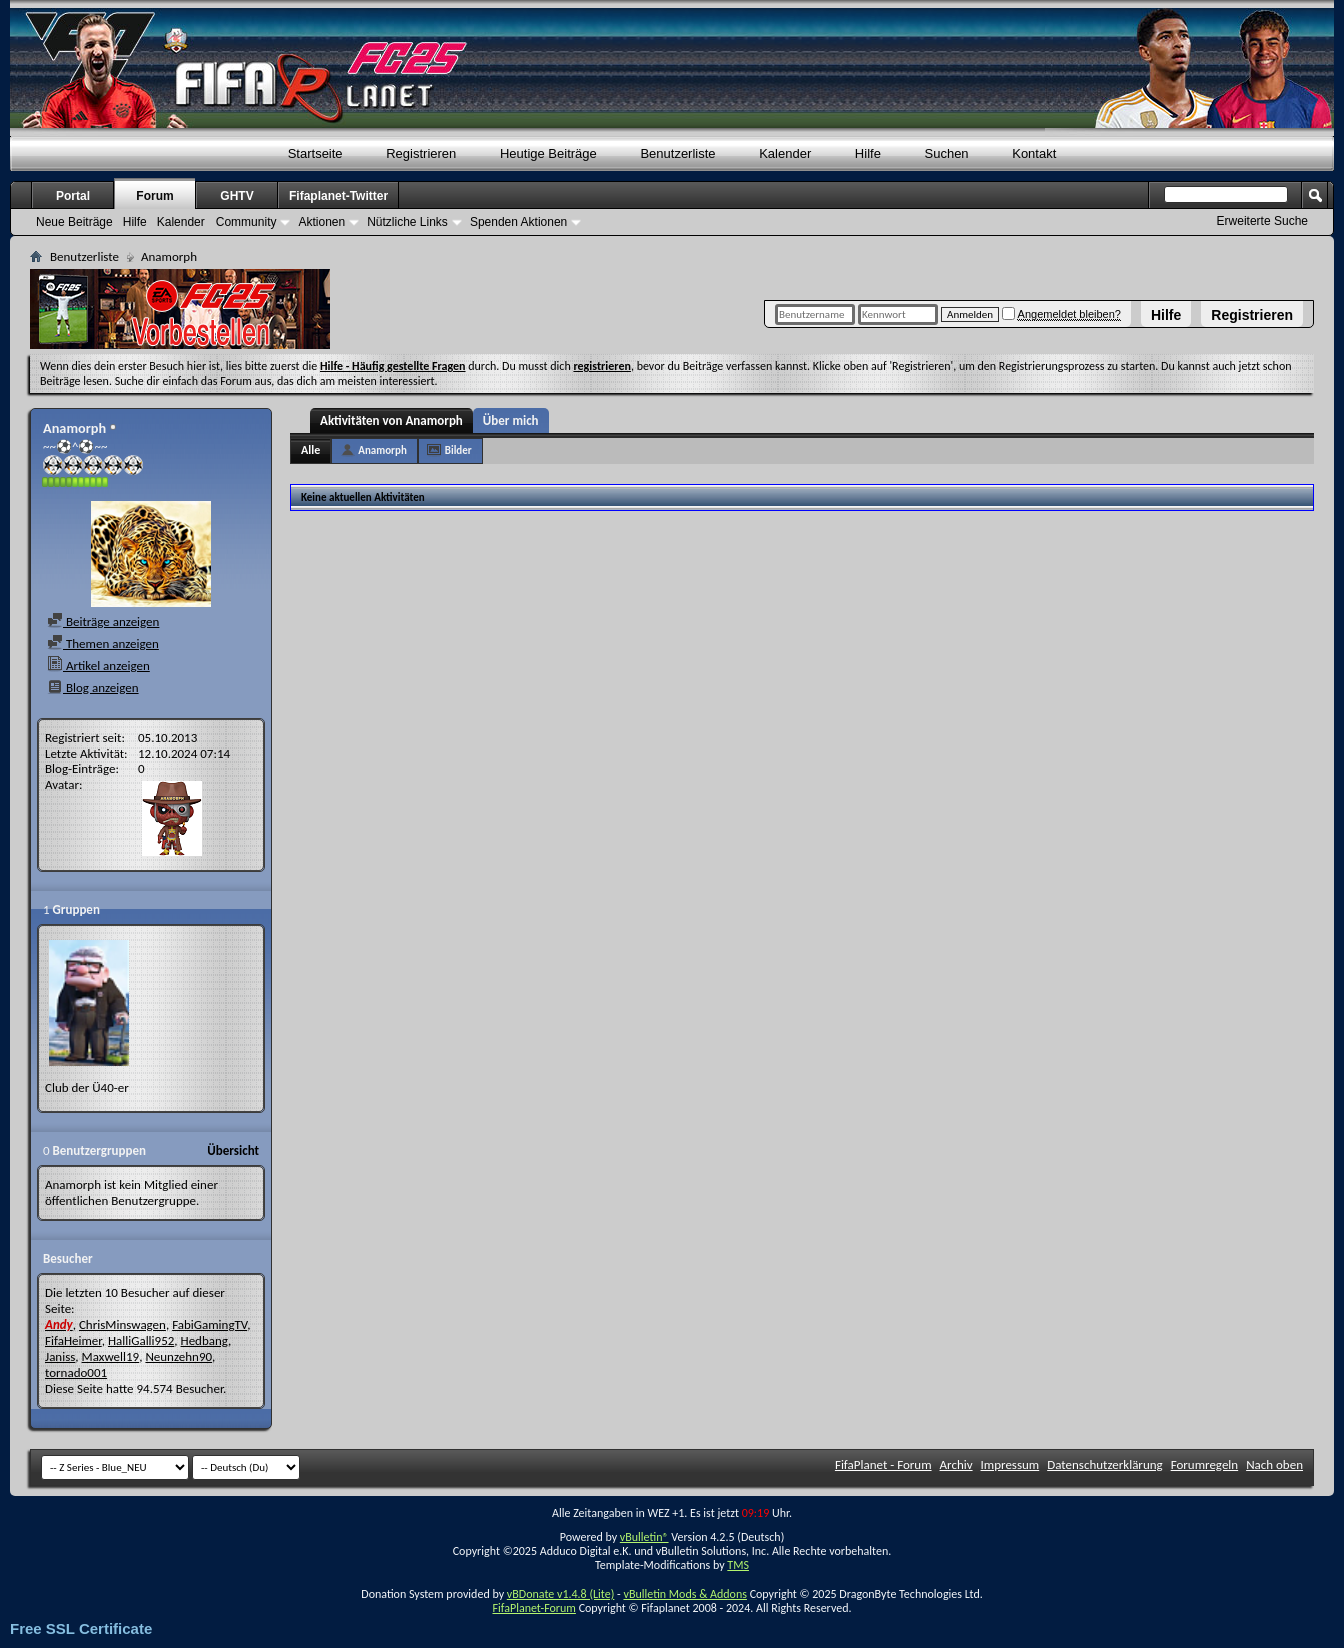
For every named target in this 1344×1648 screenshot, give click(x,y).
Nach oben (1274, 1464)
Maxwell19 (111, 1356)
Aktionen (321, 222)
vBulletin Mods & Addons (684, 1594)
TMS (738, 1565)
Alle (310, 450)
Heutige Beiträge (548, 153)
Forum (154, 196)
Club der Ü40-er (87, 1087)
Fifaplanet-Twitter (338, 196)
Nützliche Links (407, 222)
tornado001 (76, 1372)
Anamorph (382, 450)
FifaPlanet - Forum (883, 1464)
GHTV (236, 196)
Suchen (947, 153)
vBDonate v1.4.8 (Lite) (561, 1594)
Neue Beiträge (74, 222)
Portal (73, 196)
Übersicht (233, 1150)
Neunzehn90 (178, 1356)
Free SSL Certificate (81, 1628)
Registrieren (1252, 315)
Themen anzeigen (103, 643)
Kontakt (1034, 153)
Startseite (315, 153)
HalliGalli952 (141, 1340)
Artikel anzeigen (98, 665)
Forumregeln (1205, 1464)
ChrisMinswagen (122, 1324)
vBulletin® (644, 1537)
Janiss (60, 1356)
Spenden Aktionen (518, 222)
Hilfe (1166, 315)
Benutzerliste (677, 153)
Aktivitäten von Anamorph (391, 420)
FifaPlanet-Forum (533, 1608)
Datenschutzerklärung (1105, 1464)
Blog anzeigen (93, 687)
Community (246, 222)
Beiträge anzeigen (103, 621)
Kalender (785, 153)
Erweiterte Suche (1262, 221)
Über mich (511, 420)
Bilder (458, 450)
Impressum (1010, 1464)
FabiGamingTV (209, 1324)
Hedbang (205, 1340)
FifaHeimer (73, 1340)
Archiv (956, 1464)
